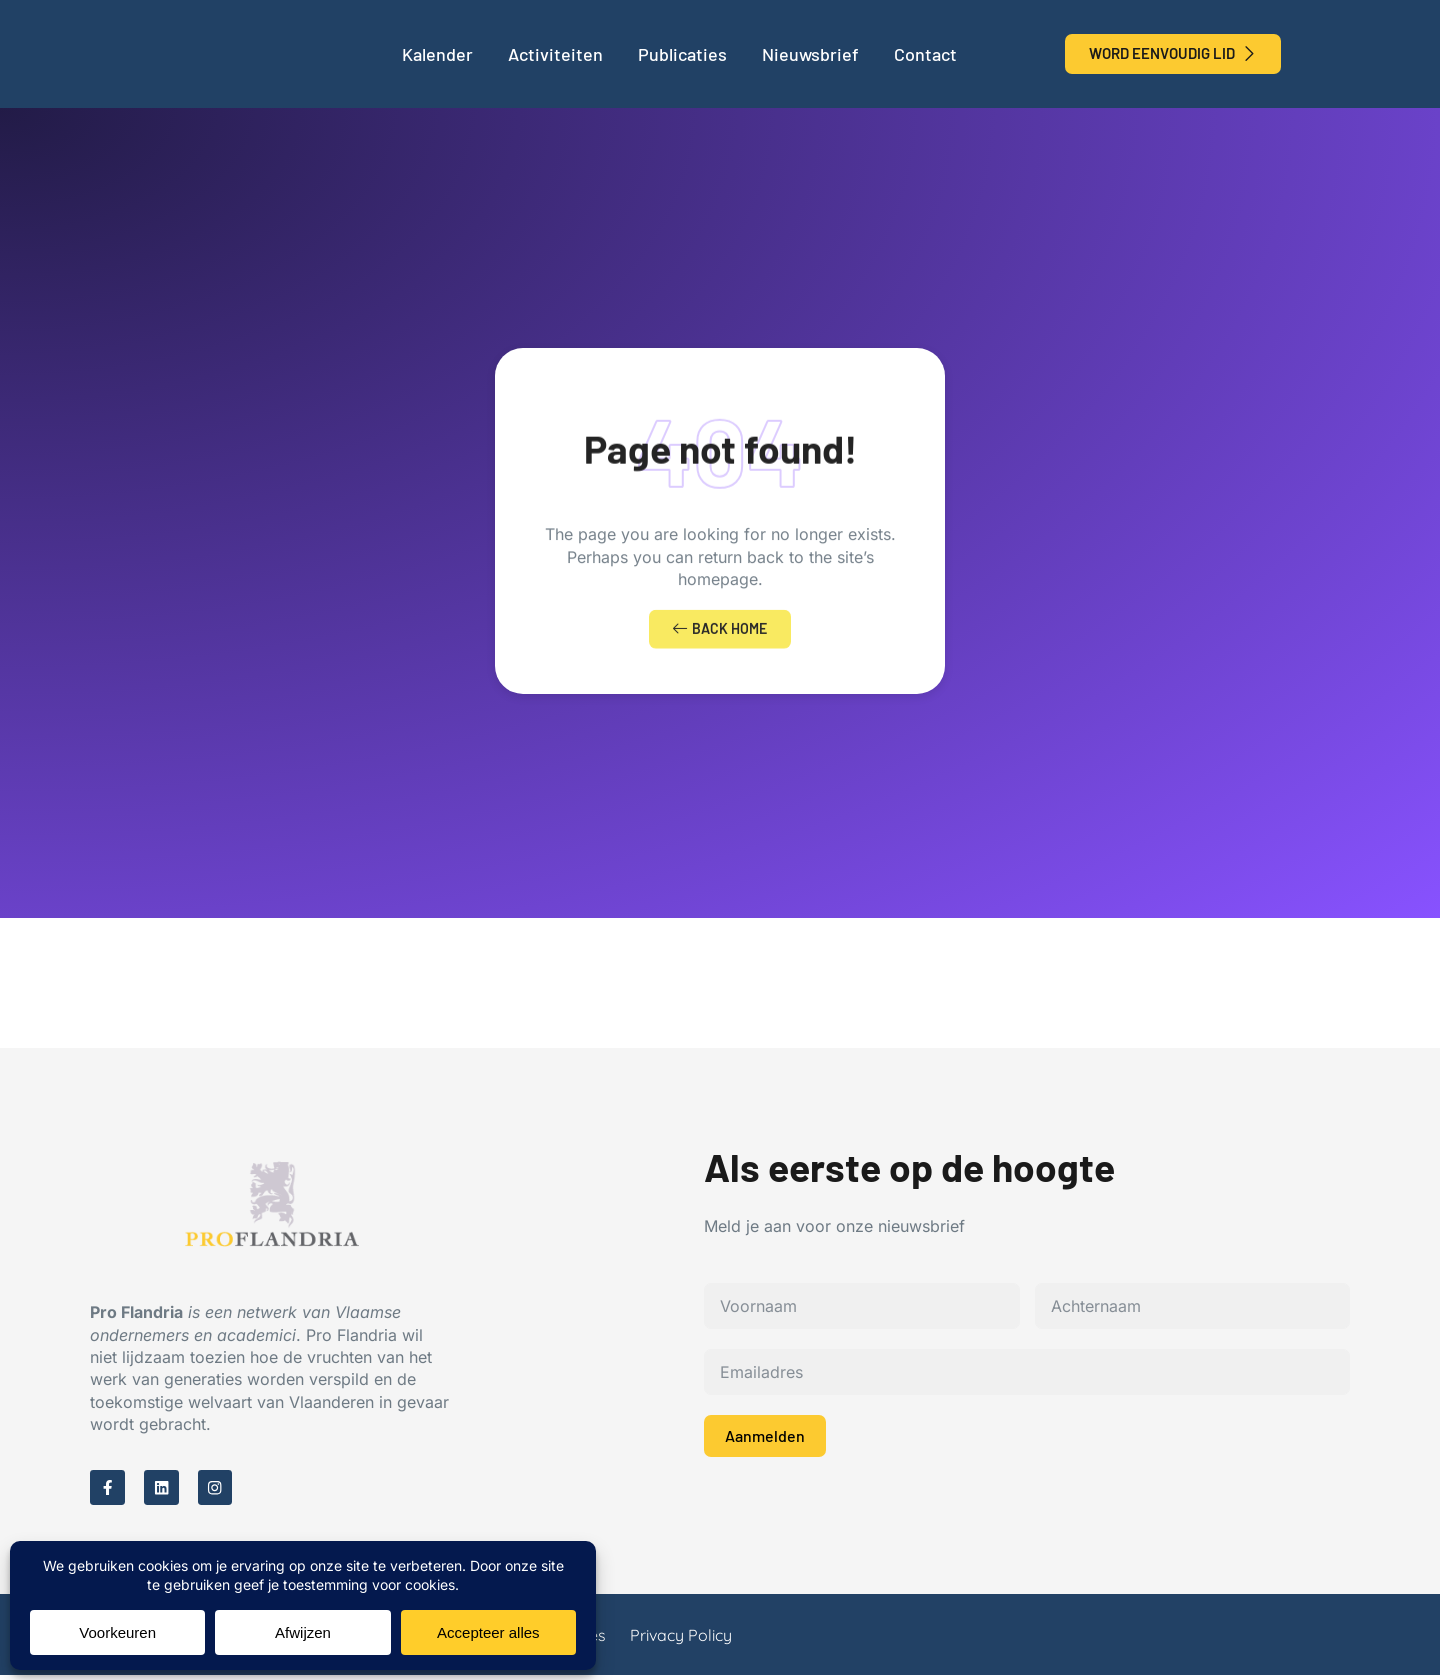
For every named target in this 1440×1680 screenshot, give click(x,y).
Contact (925, 54)
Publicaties (682, 54)
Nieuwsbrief (810, 54)
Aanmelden (765, 1438)
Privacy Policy (681, 1640)
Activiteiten (555, 54)
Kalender (437, 54)
